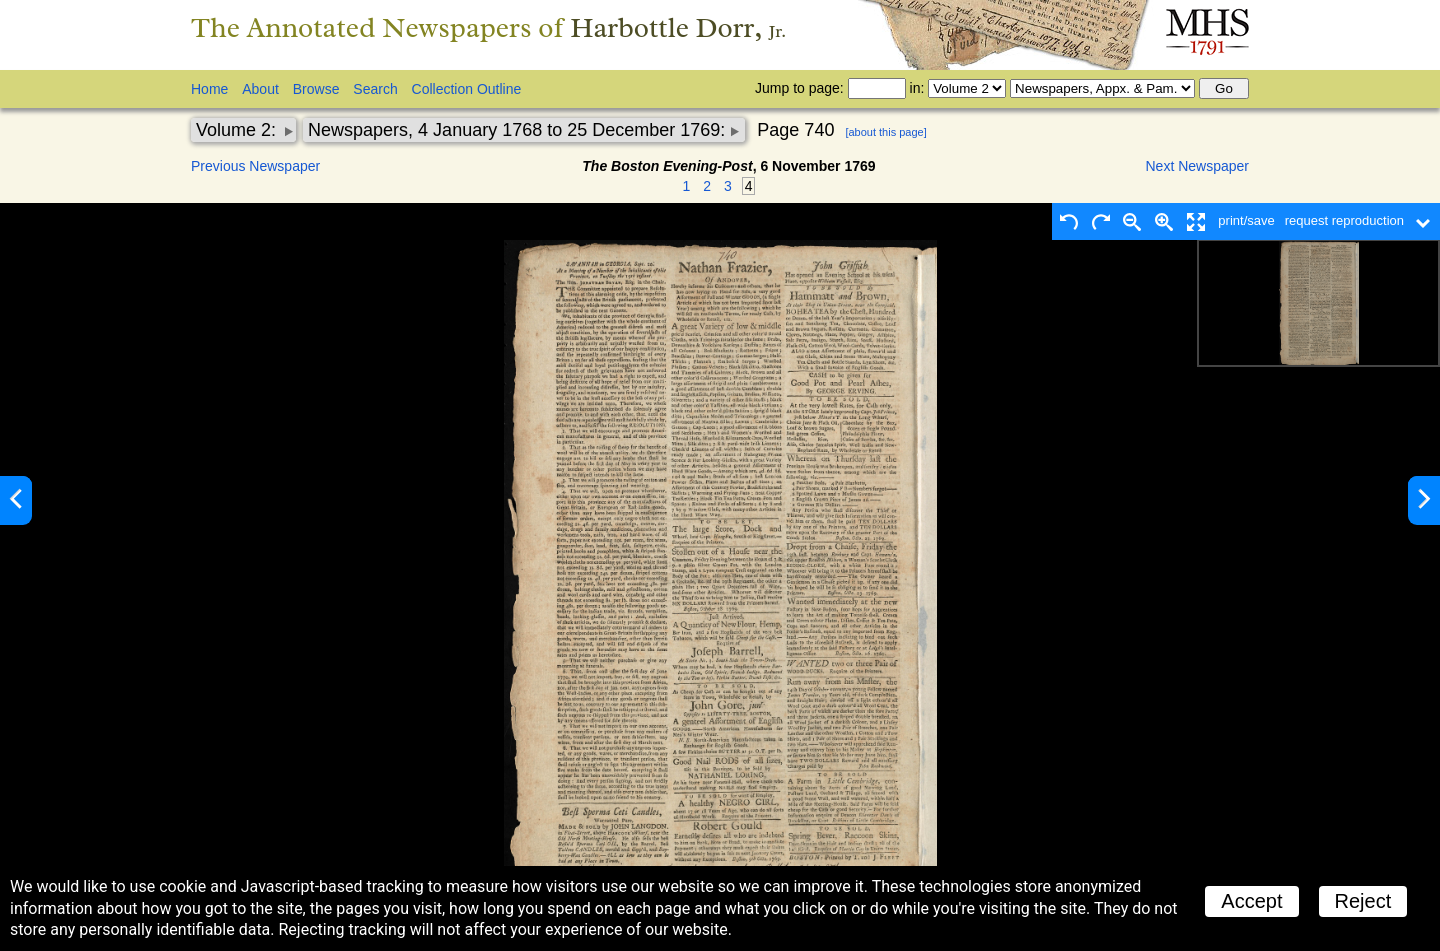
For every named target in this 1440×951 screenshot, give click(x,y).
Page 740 (795, 130)
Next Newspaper (1198, 166)
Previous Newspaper (255, 166)
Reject (1363, 901)
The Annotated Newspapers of (488, 27)
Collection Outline (467, 89)
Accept (1251, 901)
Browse (316, 89)
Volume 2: (238, 130)
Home (209, 89)
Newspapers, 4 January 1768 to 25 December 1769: (519, 130)
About (260, 89)
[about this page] (885, 132)
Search (375, 89)
